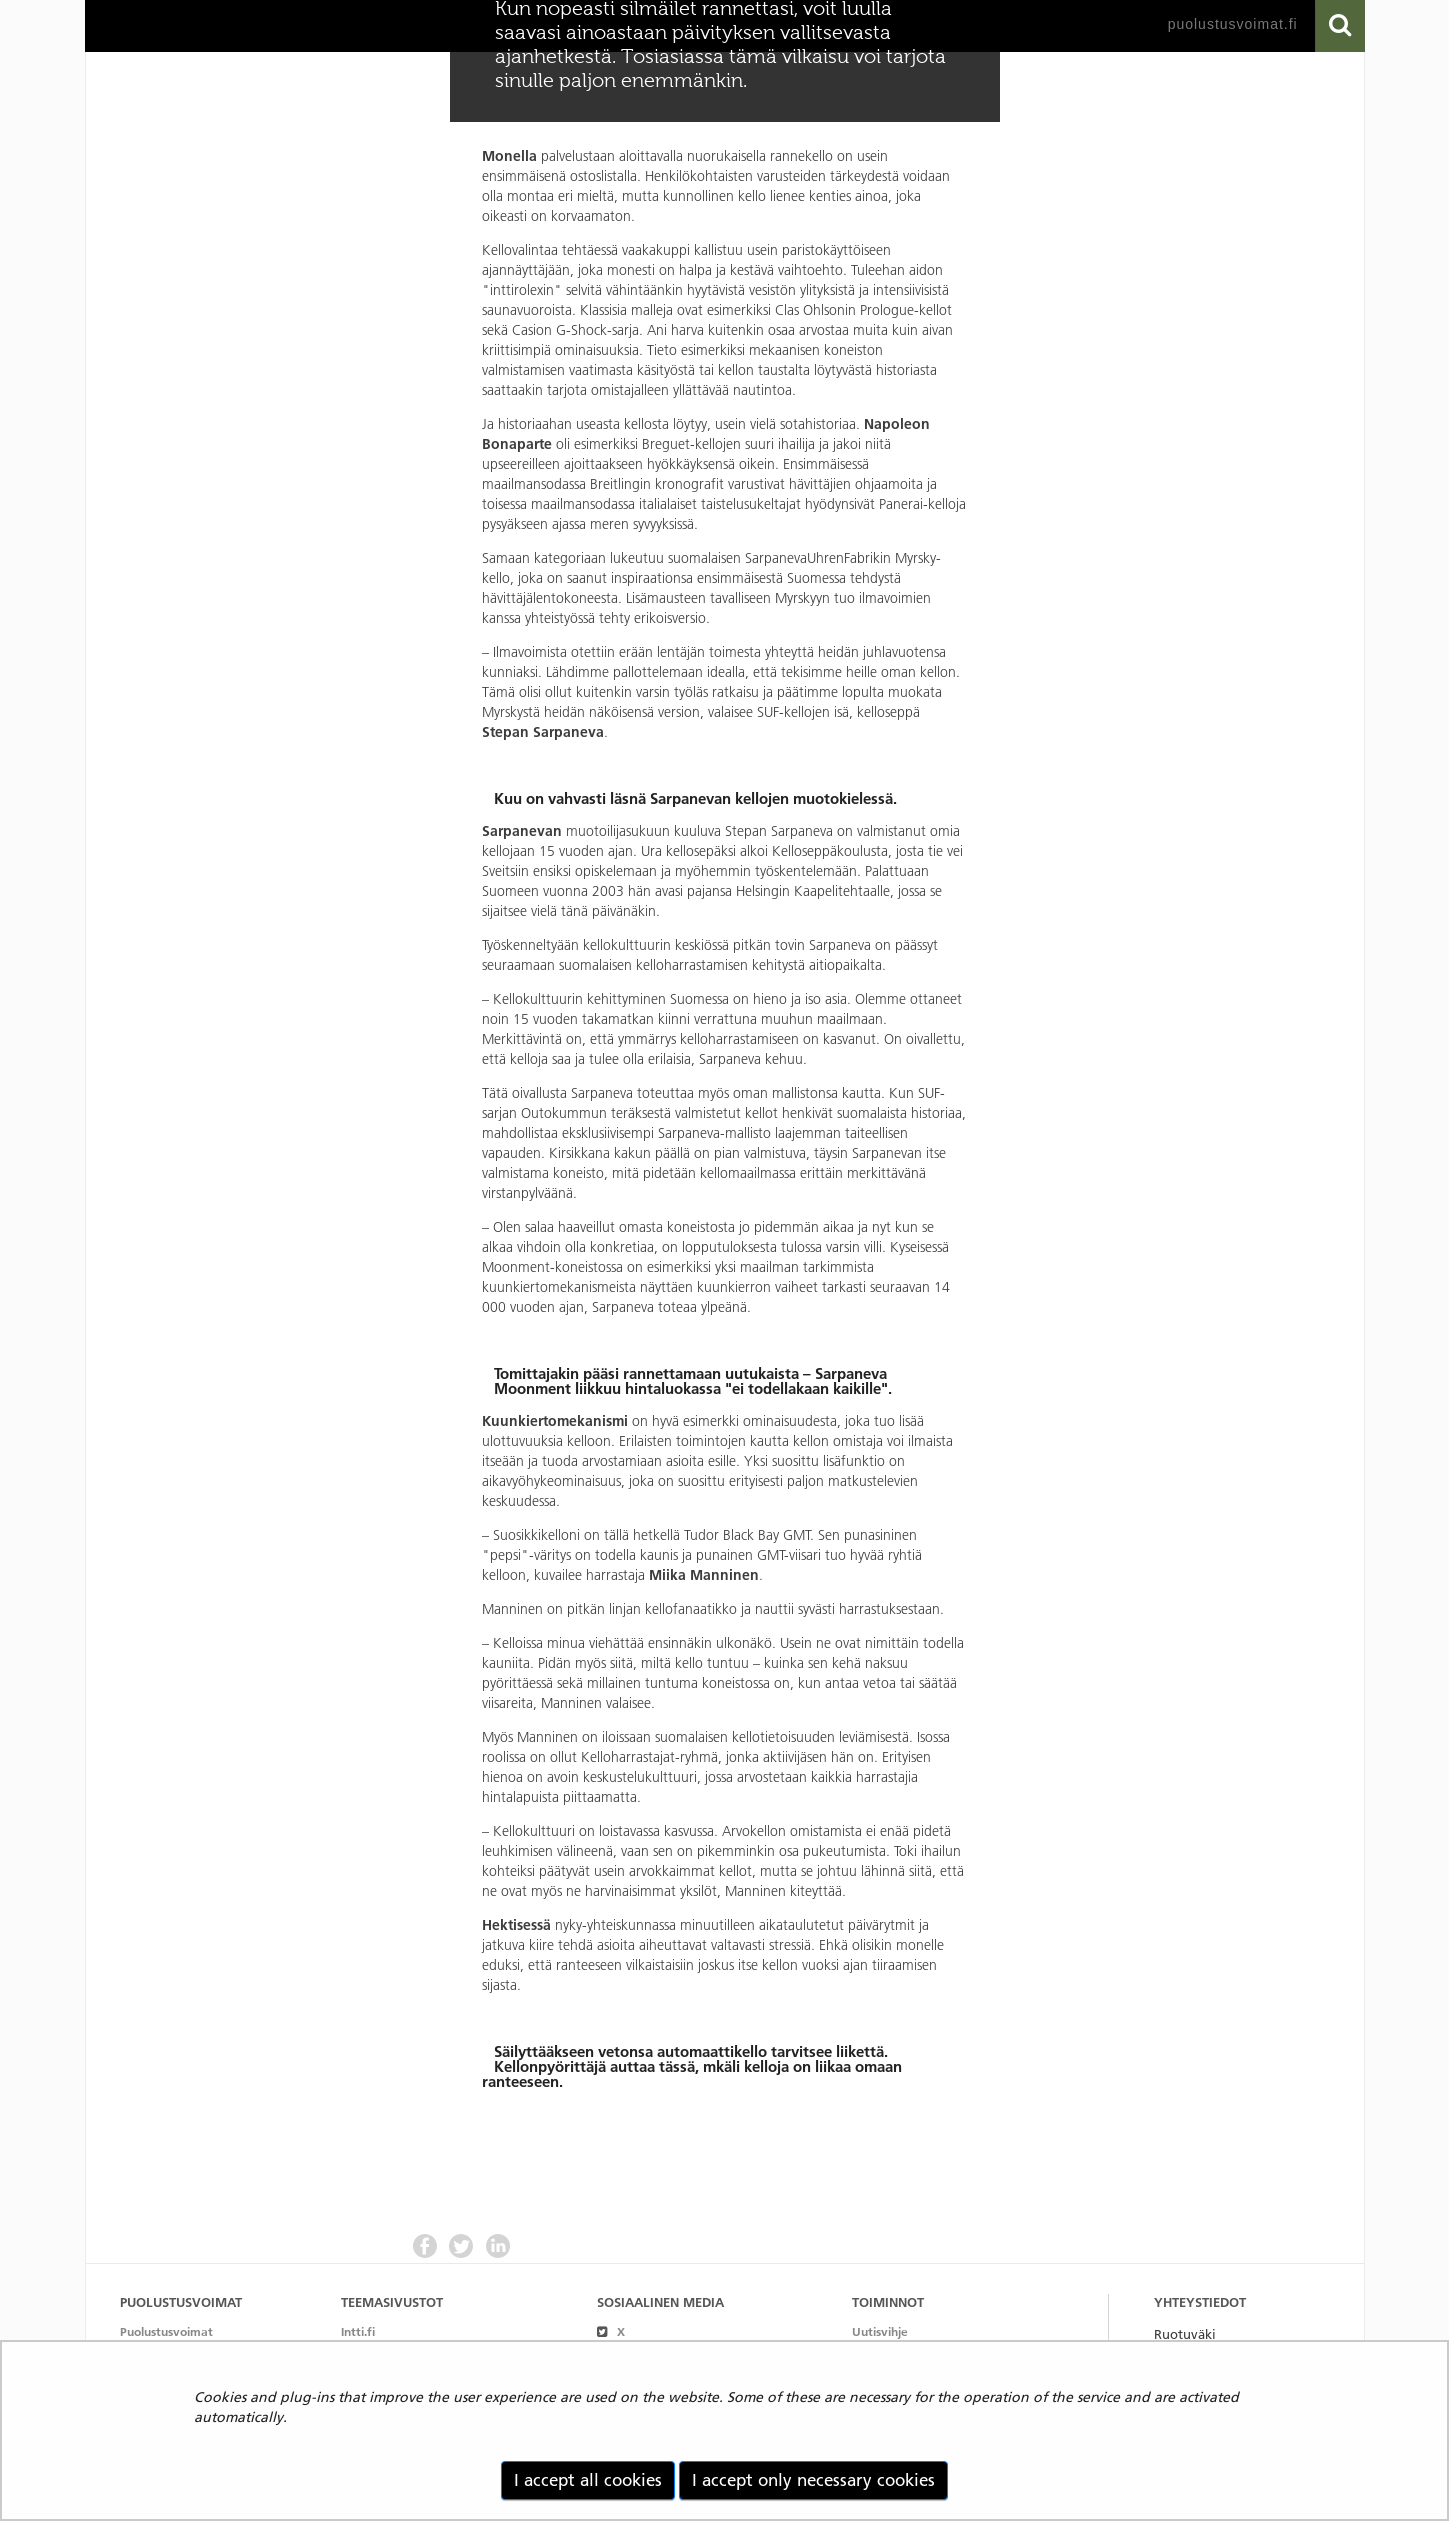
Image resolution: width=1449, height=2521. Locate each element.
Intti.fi (358, 2331)
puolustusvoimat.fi (1233, 24)
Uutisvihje (880, 2331)
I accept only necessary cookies (813, 2480)
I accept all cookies (588, 2480)
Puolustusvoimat (166, 2331)
